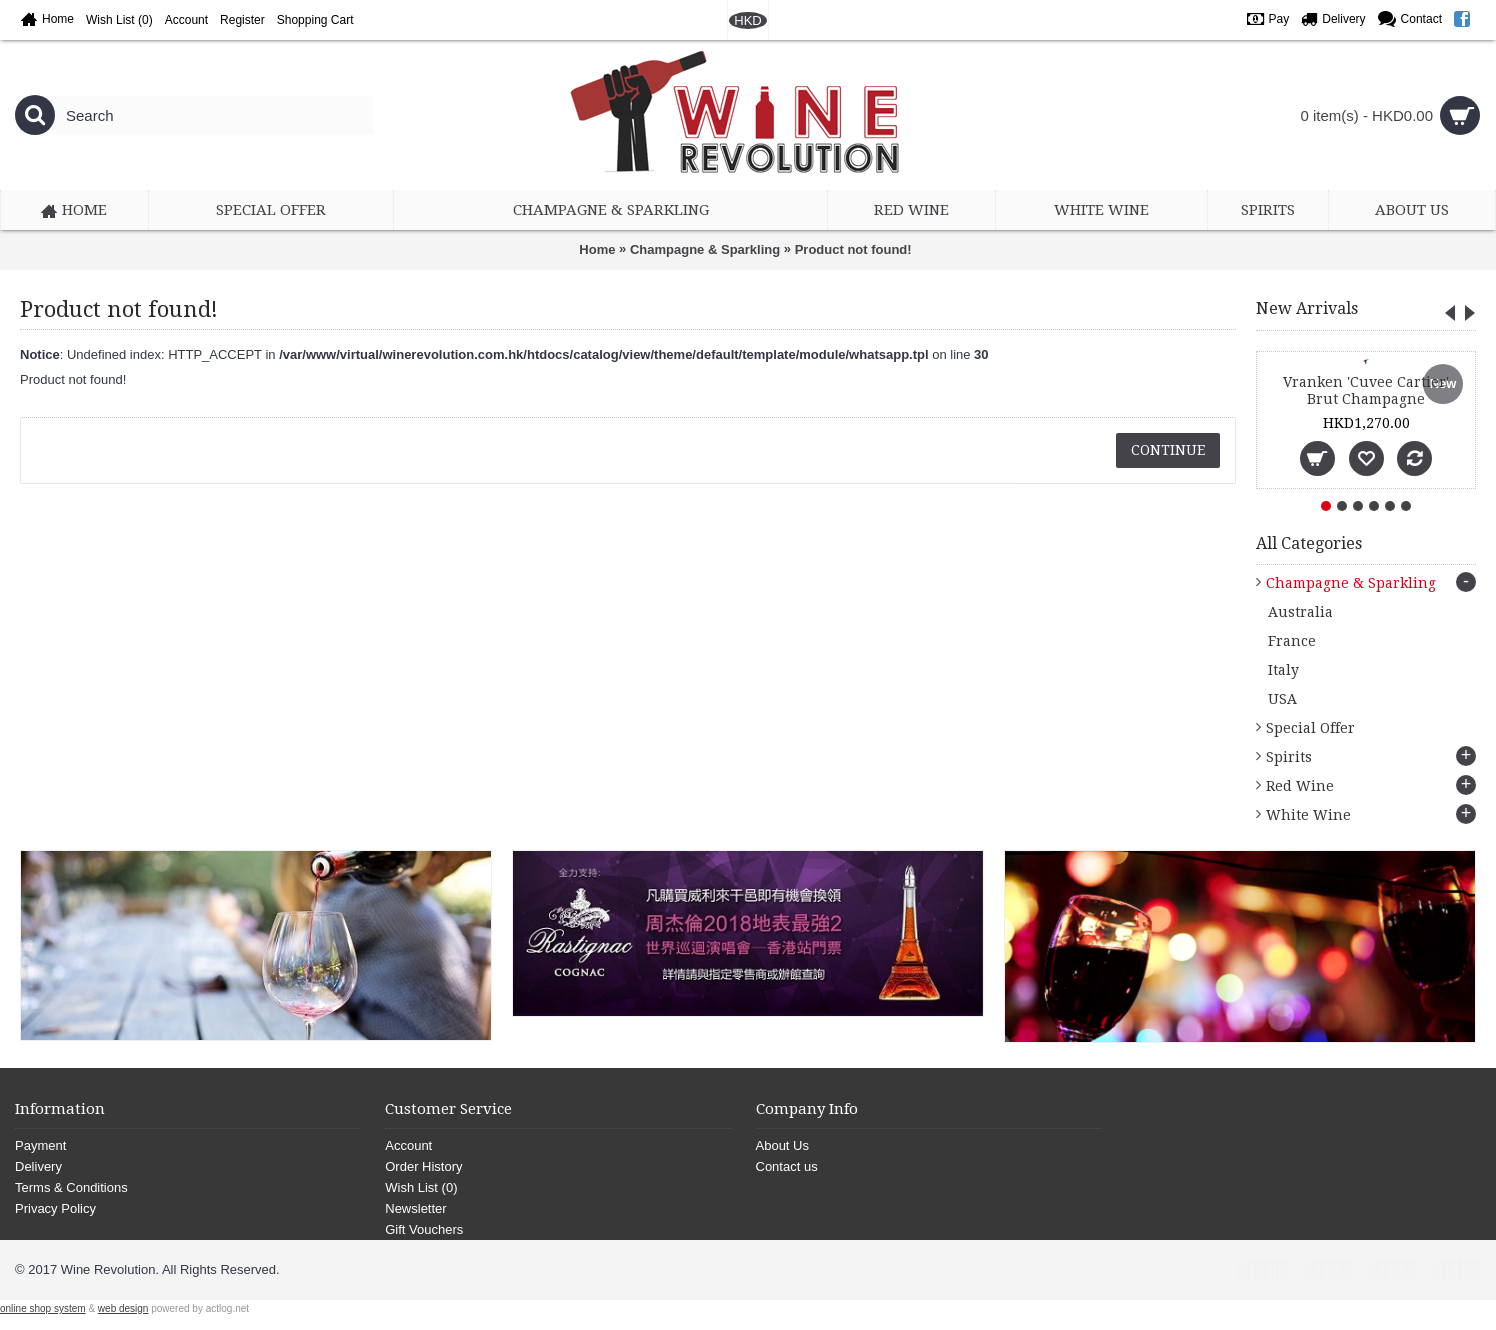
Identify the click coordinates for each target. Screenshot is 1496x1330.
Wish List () (421, 1187)
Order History (423, 1166)
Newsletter (415, 1208)
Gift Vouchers (424, 1229)
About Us (782, 1145)
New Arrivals (1307, 308)
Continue (1168, 450)
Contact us (787, 1166)
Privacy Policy (55, 1208)
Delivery (38, 1166)
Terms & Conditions (71, 1187)
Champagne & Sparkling (705, 249)
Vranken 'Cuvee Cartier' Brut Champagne (1366, 390)
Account (408, 1145)
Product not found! (853, 249)
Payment (40, 1145)
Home (597, 249)
